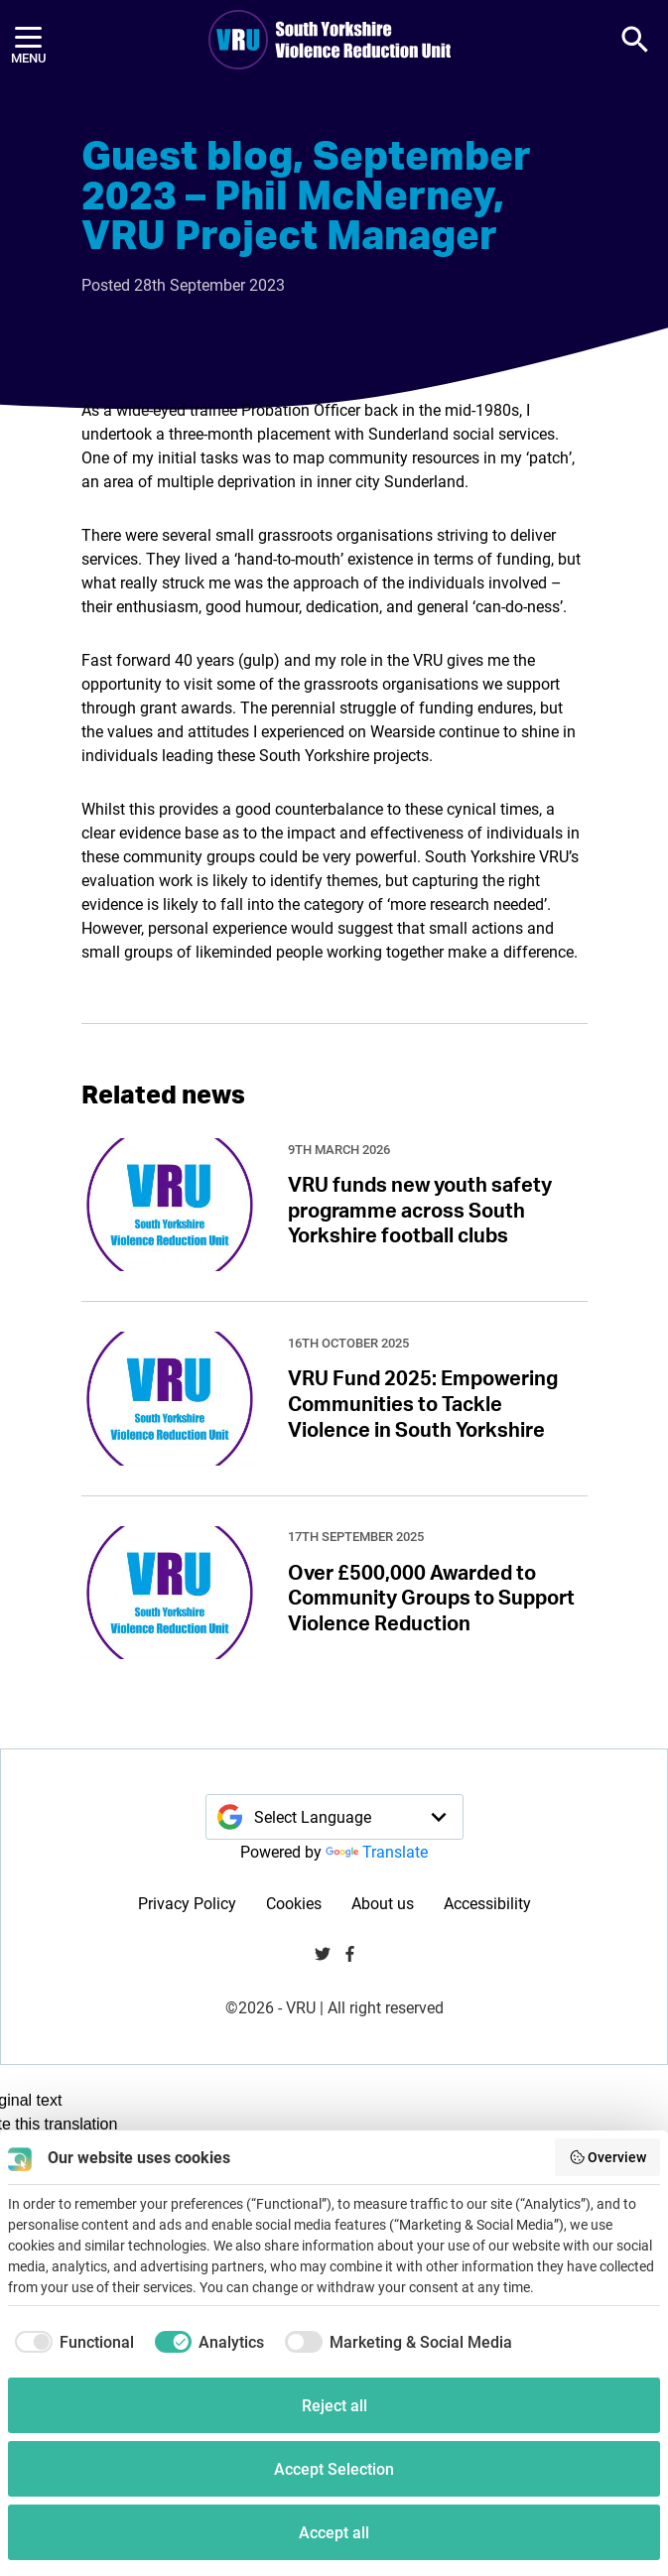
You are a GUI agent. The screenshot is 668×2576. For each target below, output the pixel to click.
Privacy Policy (187, 1902)
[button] (635, 40)
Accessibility (487, 1902)
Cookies (294, 1902)
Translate (377, 1851)
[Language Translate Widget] (334, 1817)
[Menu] (28, 40)
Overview (608, 2156)
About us (382, 1902)
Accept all (334, 2531)
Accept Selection (334, 2468)
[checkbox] (71, 2342)
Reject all (334, 2404)
